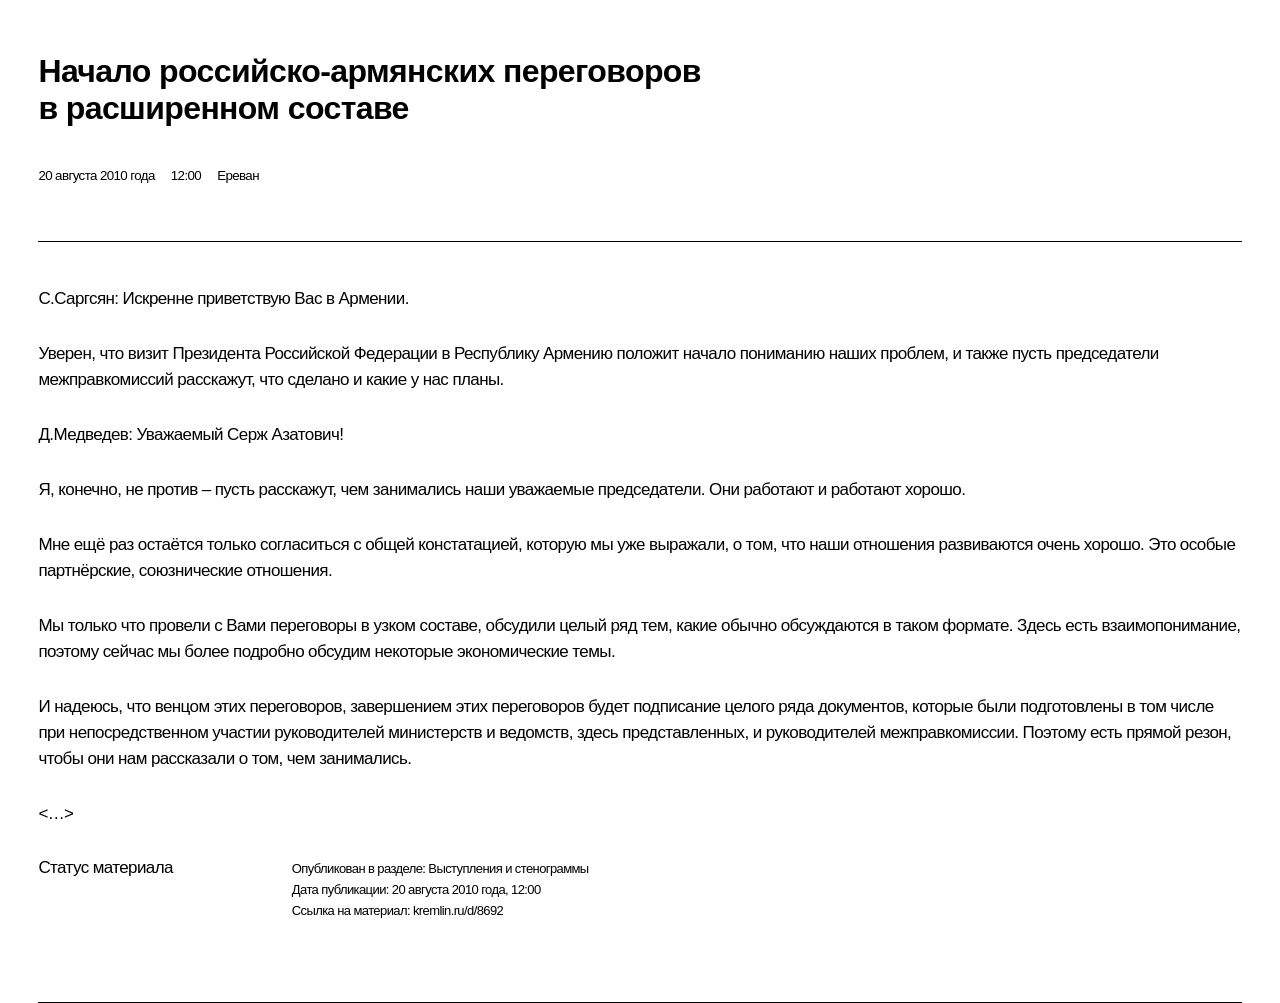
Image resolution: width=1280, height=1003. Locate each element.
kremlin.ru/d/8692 (458, 910)
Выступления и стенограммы (508, 868)
